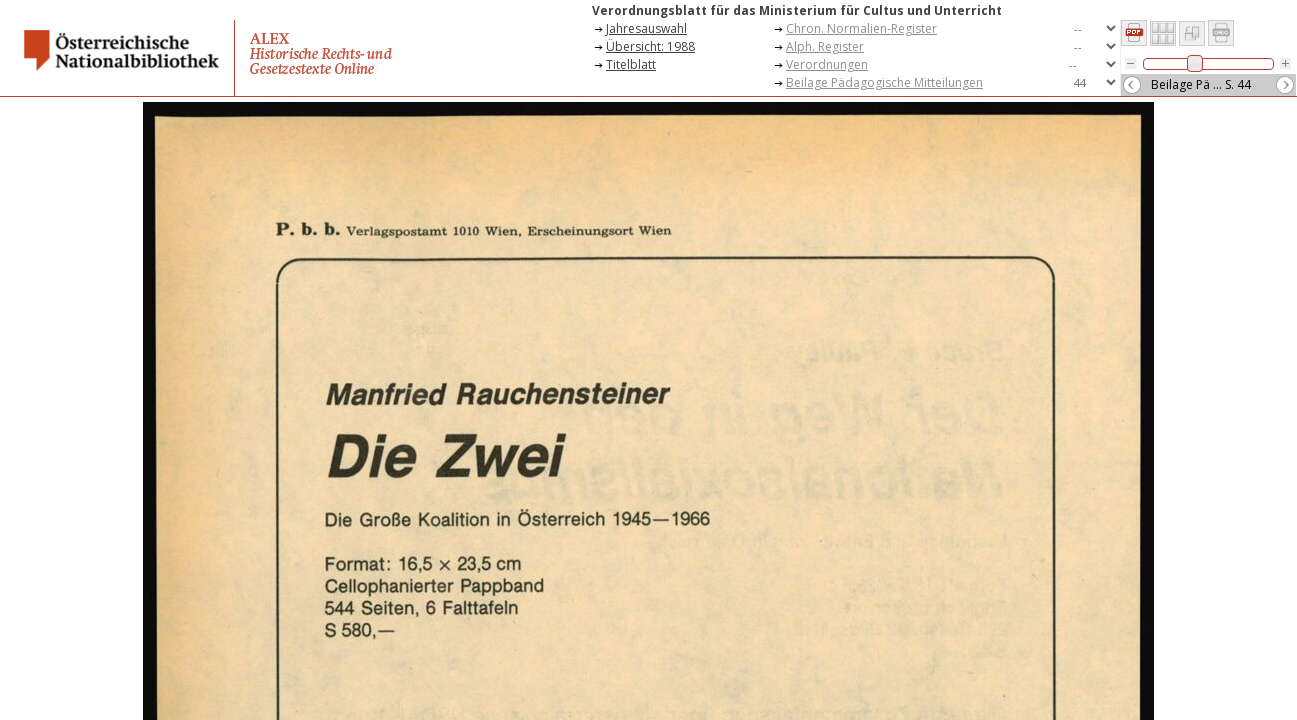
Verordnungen (827, 64)
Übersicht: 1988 (650, 46)
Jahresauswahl (646, 28)
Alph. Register (825, 46)
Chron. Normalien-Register (861, 28)
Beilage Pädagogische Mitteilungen (884, 82)
